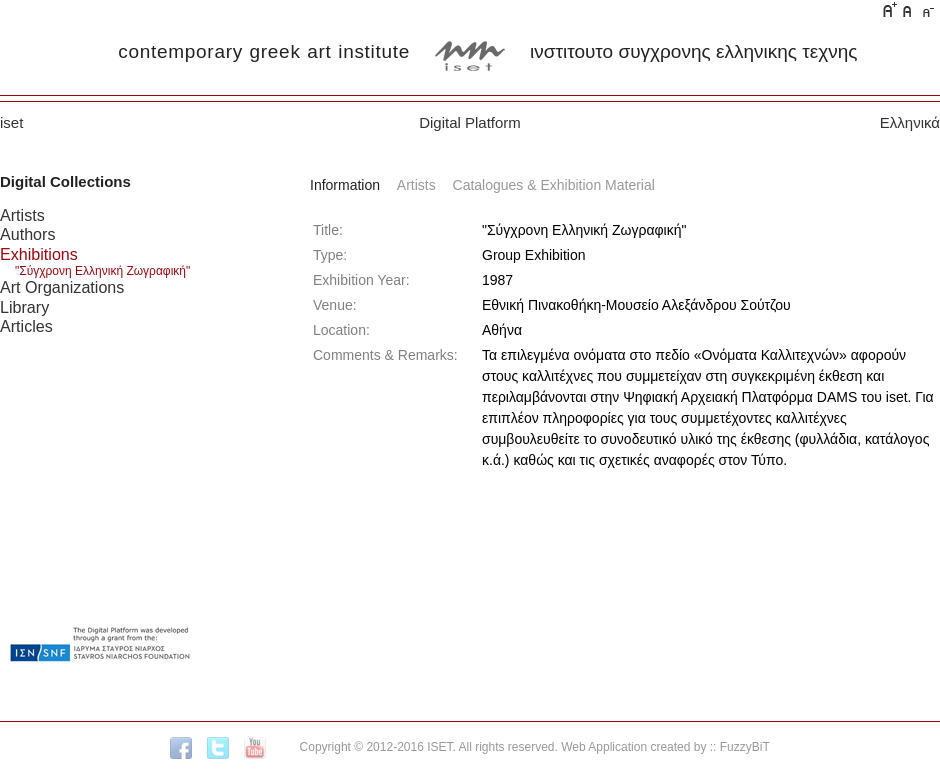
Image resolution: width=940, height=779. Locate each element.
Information (345, 185)
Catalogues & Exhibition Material (554, 185)
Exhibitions (39, 254)
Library (24, 307)
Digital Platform (470, 122)
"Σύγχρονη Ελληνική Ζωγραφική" (102, 271)
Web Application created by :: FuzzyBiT (665, 747)
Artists (22, 215)
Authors (27, 234)
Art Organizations (62, 287)
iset (11, 122)
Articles (26, 326)
